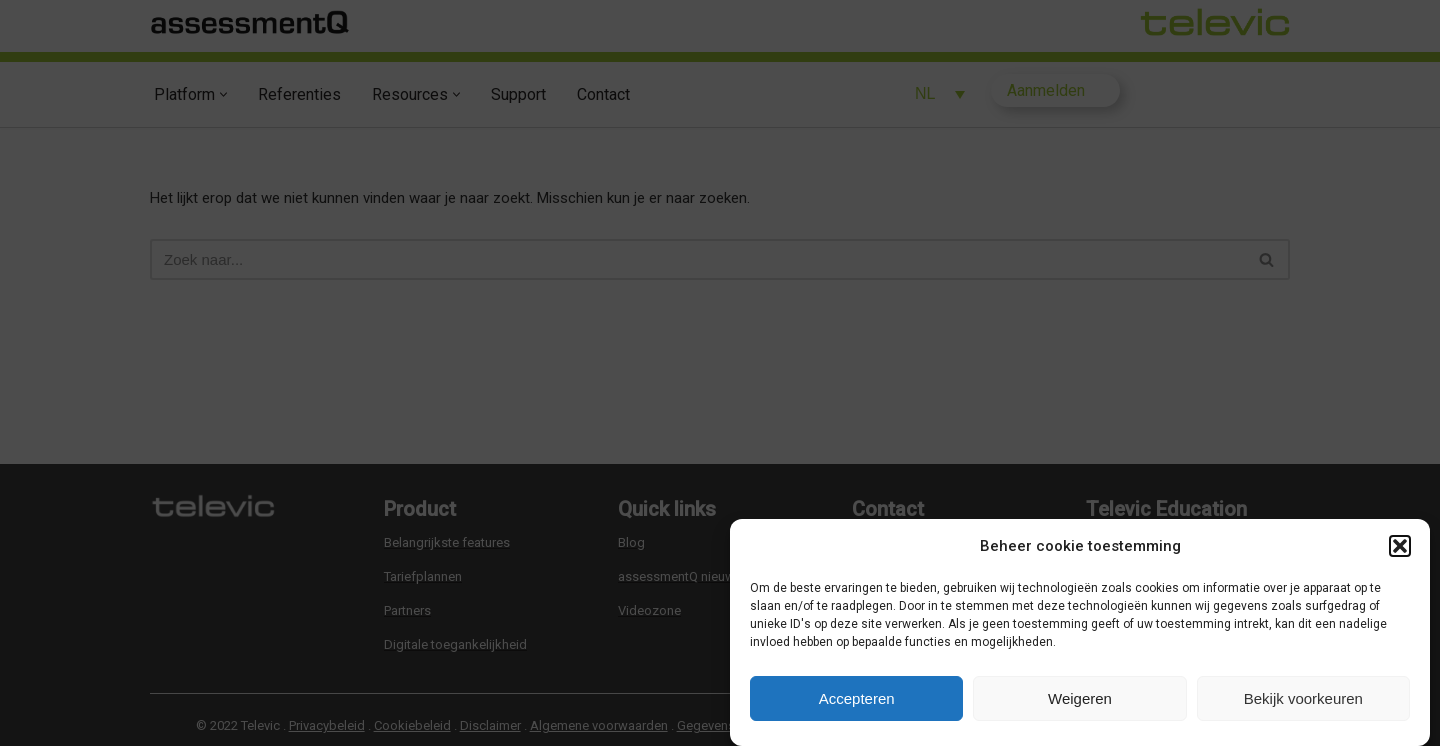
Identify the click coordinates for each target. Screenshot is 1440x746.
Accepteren (857, 698)
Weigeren (1080, 698)
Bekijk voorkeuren (1303, 698)
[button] (1400, 546)
